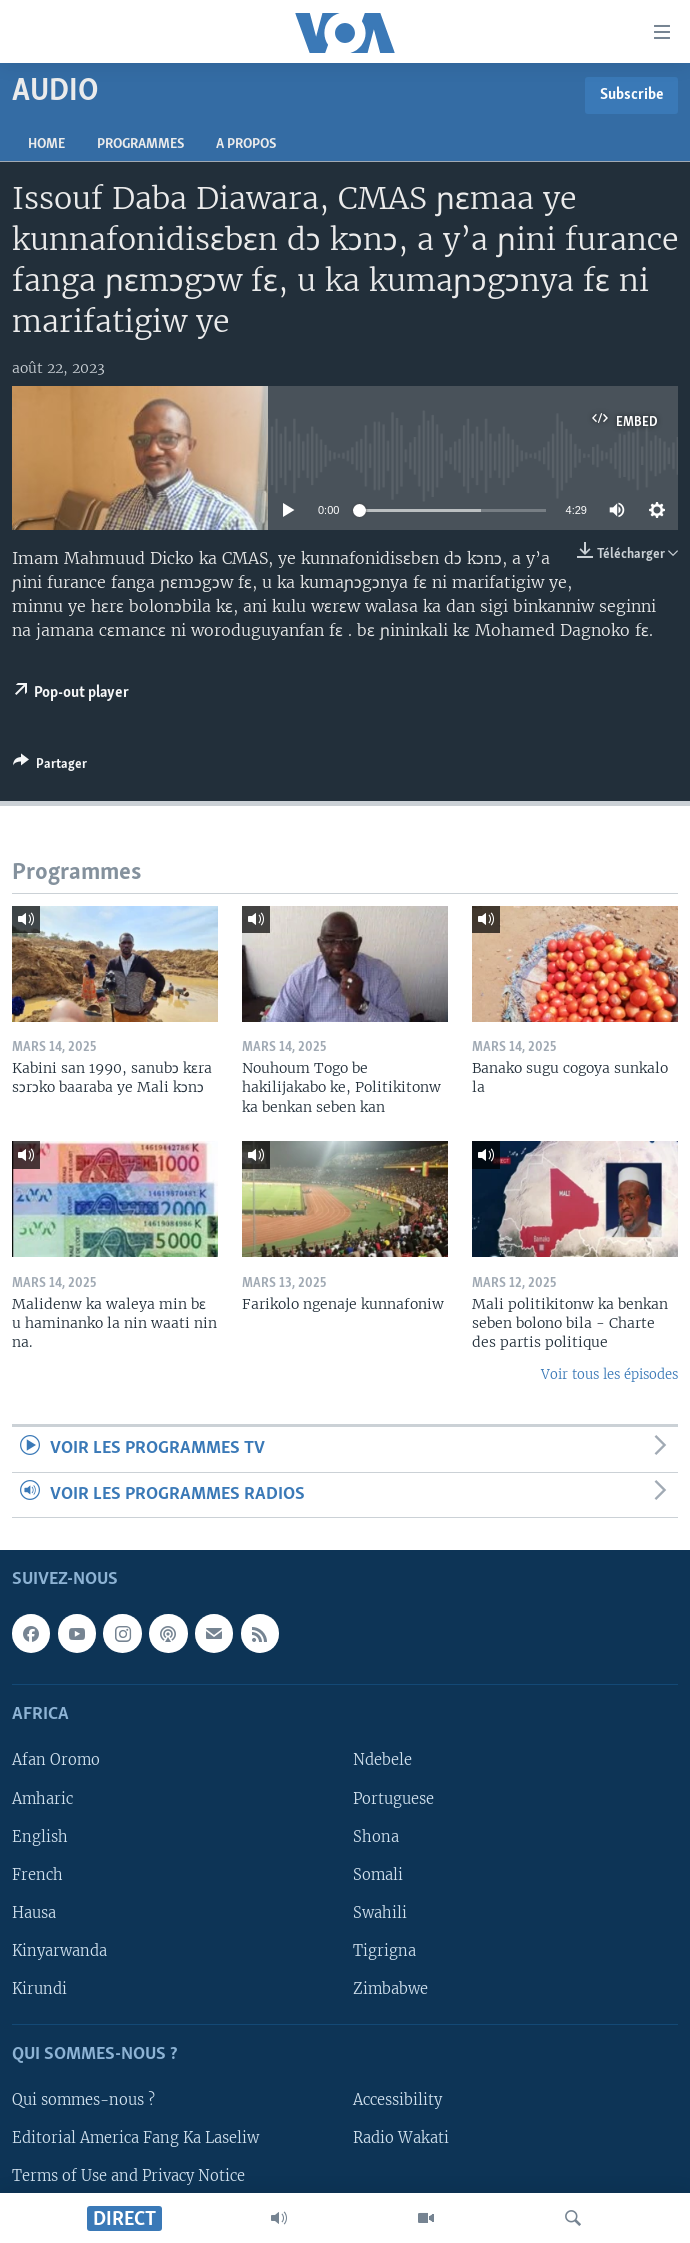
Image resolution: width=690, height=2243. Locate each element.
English (40, 1837)
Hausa (34, 1913)
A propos (246, 144)
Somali (378, 1875)
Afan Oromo (56, 1760)
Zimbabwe (390, 1989)
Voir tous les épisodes (609, 1374)
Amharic (42, 1799)
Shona (376, 1837)
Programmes (140, 144)
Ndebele (382, 1760)
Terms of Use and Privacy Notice (128, 2176)
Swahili (380, 1913)
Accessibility (397, 2100)
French (37, 1875)
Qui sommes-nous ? (83, 2100)
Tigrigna (384, 1951)
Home (46, 144)
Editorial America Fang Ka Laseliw (135, 2138)
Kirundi (39, 1989)
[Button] (50, 767)
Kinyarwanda (59, 1951)
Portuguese (393, 1799)
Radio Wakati (401, 2138)
